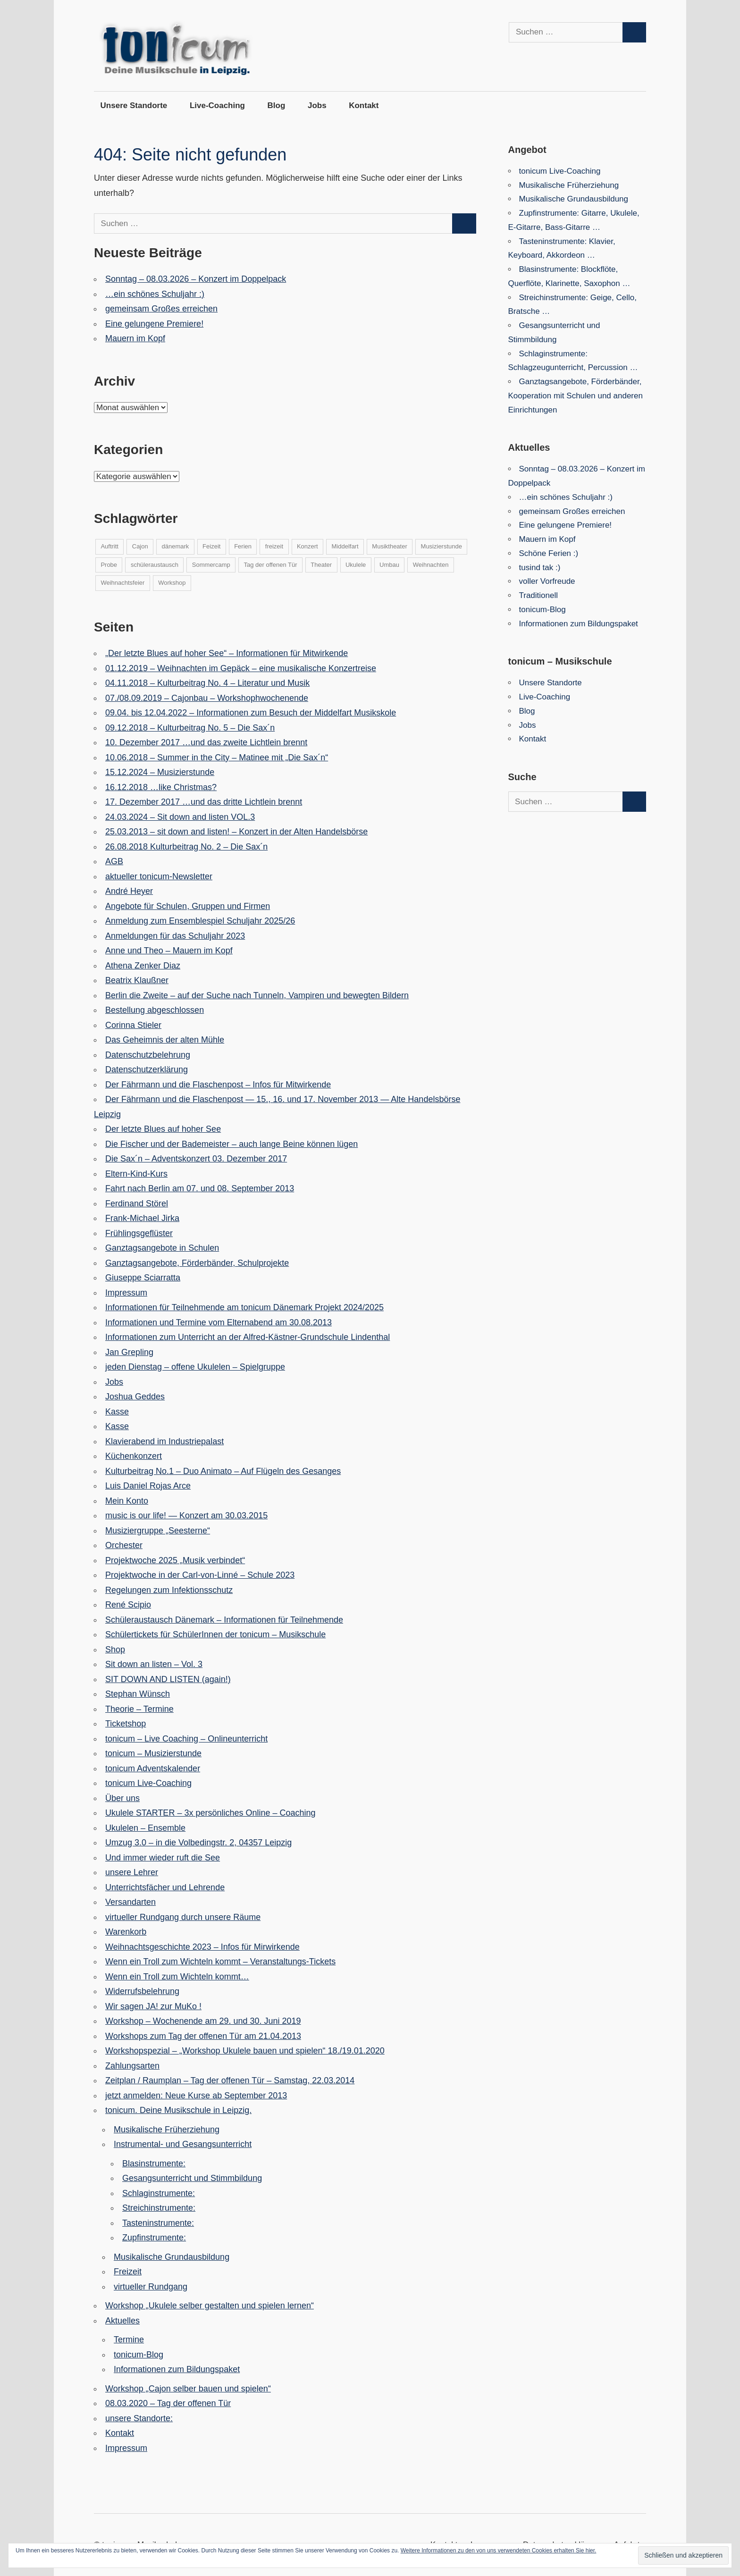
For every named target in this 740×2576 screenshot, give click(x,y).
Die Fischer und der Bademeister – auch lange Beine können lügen (231, 1144)
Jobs (317, 105)
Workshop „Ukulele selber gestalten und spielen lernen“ (209, 2305)
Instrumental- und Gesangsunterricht (183, 2144)
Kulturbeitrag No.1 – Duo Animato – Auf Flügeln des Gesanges (223, 1471)
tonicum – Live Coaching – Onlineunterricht (186, 1738)
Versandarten (130, 1902)
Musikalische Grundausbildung (171, 2257)
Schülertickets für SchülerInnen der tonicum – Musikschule (215, 1634)
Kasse (117, 1411)
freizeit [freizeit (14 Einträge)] (274, 546)
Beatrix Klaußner (136, 980)
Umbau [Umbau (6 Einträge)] (389, 564)
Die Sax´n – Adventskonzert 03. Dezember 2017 (196, 1158)
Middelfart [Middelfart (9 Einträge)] (344, 546)
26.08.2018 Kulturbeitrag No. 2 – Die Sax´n (186, 846)
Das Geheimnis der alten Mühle (164, 1039)
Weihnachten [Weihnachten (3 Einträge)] (431, 564)
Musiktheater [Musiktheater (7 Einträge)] (389, 546)
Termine (129, 2339)
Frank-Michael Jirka (142, 1218)
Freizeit (128, 2271)
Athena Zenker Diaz (142, 965)
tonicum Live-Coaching (148, 1783)
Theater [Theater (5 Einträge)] (321, 564)
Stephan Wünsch (137, 1694)
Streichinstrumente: (158, 2208)
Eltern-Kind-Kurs (136, 1174)
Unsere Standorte (134, 105)
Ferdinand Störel (136, 1203)
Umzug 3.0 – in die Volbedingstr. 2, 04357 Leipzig (198, 1842)
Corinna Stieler (133, 1025)
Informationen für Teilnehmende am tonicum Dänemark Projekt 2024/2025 (244, 1307)
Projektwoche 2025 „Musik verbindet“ (175, 1560)
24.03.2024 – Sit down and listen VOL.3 (180, 817)
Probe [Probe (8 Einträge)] (109, 564)
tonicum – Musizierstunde (153, 1753)
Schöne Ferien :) (549, 553)
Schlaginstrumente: (158, 2193)
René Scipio (128, 1604)
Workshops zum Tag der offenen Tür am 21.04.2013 (203, 2036)
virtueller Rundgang (150, 2286)
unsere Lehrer (131, 1872)
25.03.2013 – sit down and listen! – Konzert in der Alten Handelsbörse (236, 831)
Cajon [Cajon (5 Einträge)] (140, 546)
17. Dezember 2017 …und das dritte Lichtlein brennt (203, 802)
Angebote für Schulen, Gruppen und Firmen (187, 906)
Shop (115, 1649)
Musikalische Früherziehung (166, 2129)
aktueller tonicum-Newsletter (158, 876)
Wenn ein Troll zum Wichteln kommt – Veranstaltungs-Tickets (220, 1961)
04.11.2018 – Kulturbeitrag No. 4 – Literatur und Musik (207, 683)
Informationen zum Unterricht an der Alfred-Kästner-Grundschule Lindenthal (247, 1337)
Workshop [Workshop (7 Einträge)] (171, 582)
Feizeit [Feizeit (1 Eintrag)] (211, 546)
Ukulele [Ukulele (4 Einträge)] (355, 564)
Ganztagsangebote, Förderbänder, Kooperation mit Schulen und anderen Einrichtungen (575, 395)
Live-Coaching (217, 105)
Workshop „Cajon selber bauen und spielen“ (188, 2388)
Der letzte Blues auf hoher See (163, 1129)
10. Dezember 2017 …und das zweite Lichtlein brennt (206, 742)
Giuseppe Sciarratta (142, 1277)
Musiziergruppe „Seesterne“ (157, 1530)
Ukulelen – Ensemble (145, 1828)
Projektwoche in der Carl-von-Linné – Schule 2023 (199, 1575)
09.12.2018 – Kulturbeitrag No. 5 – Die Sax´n (190, 727)
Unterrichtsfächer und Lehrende (165, 1887)
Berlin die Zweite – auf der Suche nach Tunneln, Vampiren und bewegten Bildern (257, 995)
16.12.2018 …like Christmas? (161, 787)
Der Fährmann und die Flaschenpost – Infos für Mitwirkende (218, 1084)
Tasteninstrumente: (158, 2223)
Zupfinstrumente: (154, 2237)
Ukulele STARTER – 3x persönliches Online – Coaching (210, 1813)
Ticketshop (125, 1723)
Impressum (126, 1292)
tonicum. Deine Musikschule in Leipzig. (178, 2110)
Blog (277, 105)
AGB (114, 861)
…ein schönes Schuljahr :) (154, 294)
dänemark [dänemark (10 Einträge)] (175, 546)
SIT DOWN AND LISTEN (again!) (168, 1679)
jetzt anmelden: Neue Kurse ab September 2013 (196, 2095)
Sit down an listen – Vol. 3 (153, 1664)
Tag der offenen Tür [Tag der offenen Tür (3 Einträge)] (270, 564)
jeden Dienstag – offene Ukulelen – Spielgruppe (195, 1367)
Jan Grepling (129, 1352)
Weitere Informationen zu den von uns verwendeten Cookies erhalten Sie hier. (499, 2550)
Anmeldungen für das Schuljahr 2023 (175, 936)
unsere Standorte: (139, 2418)
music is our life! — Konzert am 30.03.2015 (186, 1515)
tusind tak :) (540, 567)
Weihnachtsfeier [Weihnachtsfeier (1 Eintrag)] (122, 582)
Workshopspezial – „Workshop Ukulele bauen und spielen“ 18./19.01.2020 (245, 2050)
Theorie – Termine (139, 1709)
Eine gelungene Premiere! (154, 323)
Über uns (122, 1798)
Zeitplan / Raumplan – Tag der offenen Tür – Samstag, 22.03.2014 (229, 2080)
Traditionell (538, 595)
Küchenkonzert (133, 1456)
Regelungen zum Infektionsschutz (169, 1590)
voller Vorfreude (547, 581)
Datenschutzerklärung (146, 1069)
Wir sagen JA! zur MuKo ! (153, 2006)
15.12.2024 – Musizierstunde (159, 772)
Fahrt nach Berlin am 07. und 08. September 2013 (199, 1188)
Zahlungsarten (132, 2066)
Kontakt (363, 105)
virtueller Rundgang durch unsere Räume (183, 1917)
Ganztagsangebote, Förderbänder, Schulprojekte (197, 1263)
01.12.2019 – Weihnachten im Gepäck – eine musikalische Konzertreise (240, 668)
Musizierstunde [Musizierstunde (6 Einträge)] (441, 546)
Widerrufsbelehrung (142, 1991)
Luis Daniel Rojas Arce (148, 1485)
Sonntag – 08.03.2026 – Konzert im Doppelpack (195, 279)
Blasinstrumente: (153, 2163)
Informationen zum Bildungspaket (177, 2369)
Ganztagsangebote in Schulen (162, 1248)
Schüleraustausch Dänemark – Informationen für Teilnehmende (224, 1620)
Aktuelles (122, 2320)
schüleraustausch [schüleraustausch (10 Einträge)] (154, 564)
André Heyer (129, 891)
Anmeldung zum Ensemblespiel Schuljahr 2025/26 (200, 921)
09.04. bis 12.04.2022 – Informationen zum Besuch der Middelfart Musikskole (250, 712)
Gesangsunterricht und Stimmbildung (192, 2178)
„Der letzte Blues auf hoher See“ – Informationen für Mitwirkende (226, 653)
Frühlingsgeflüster (139, 1233)
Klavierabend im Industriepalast (164, 1441)
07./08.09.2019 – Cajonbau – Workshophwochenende (206, 698)
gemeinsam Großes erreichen (161, 308)
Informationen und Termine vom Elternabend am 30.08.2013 (218, 1322)
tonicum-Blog (138, 2354)
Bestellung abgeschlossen (154, 1010)
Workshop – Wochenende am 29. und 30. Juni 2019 (203, 2021)
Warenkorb (125, 1931)
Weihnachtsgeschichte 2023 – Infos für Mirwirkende (202, 1947)
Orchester (124, 1545)
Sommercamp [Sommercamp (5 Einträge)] (211, 564)
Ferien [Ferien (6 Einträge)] (243, 546)
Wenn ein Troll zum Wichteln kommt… (177, 1976)
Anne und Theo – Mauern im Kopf (169, 950)
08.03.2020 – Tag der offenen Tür (168, 2403)
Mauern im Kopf (135, 338)
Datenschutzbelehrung (147, 1055)
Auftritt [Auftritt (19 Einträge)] (109, 546)
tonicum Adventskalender (152, 1768)
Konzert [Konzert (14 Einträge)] (307, 546)
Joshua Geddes (135, 1396)
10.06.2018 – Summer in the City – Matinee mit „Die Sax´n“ (216, 757)
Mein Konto (126, 1501)
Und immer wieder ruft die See (162, 1857)
